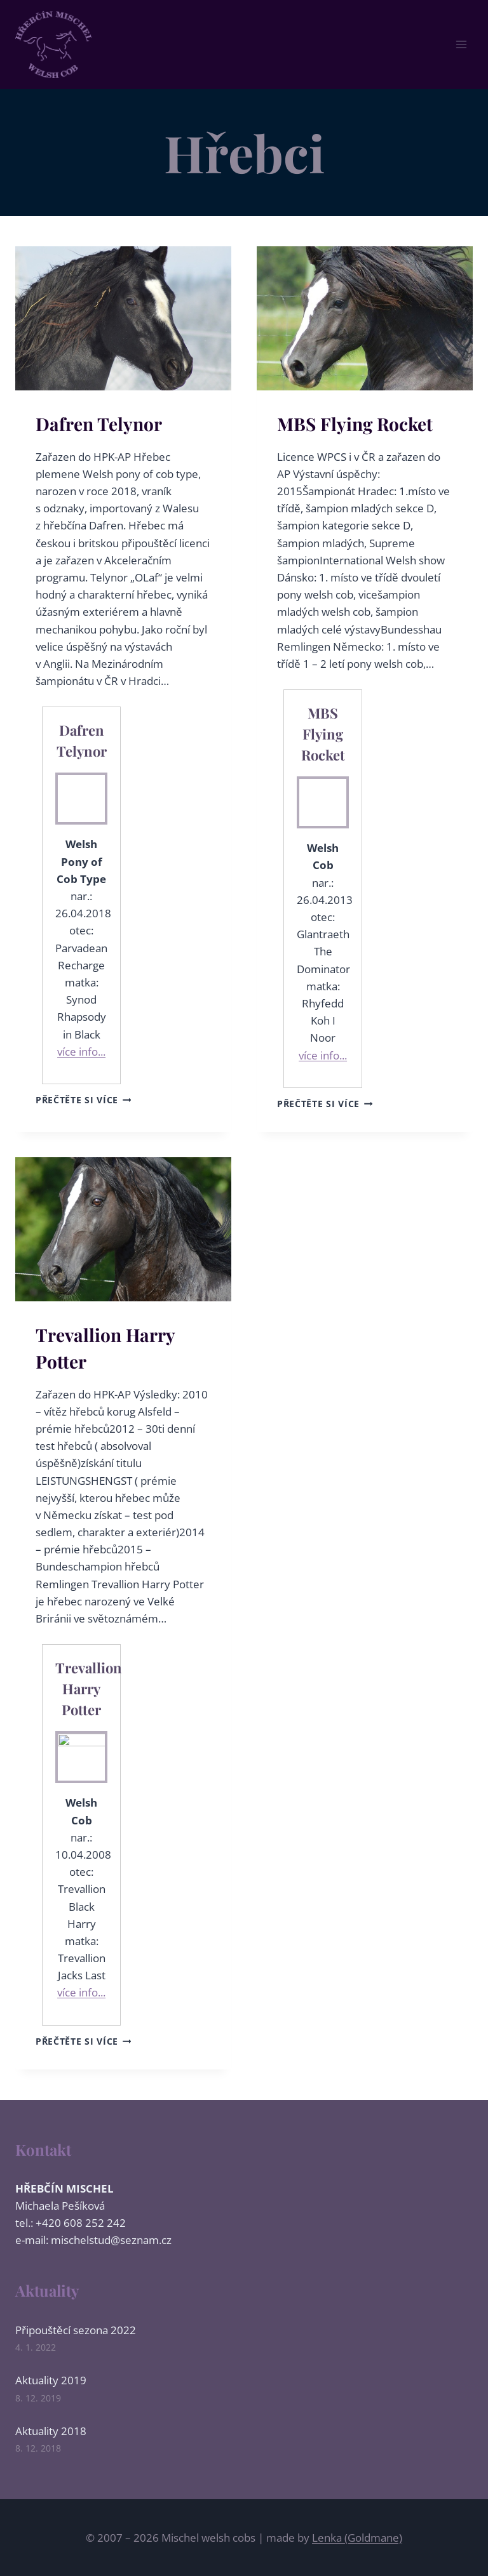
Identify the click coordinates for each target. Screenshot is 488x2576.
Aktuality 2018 (50, 2431)
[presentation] (123, 318)
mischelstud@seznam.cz (111, 2240)
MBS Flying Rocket (355, 423)
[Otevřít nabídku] (461, 44)
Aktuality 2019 (50, 2380)
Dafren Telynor (99, 423)
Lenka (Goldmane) (357, 2537)
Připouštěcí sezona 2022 (75, 2330)
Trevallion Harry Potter (88, 1688)
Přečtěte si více (83, 1100)
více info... (81, 1051)
